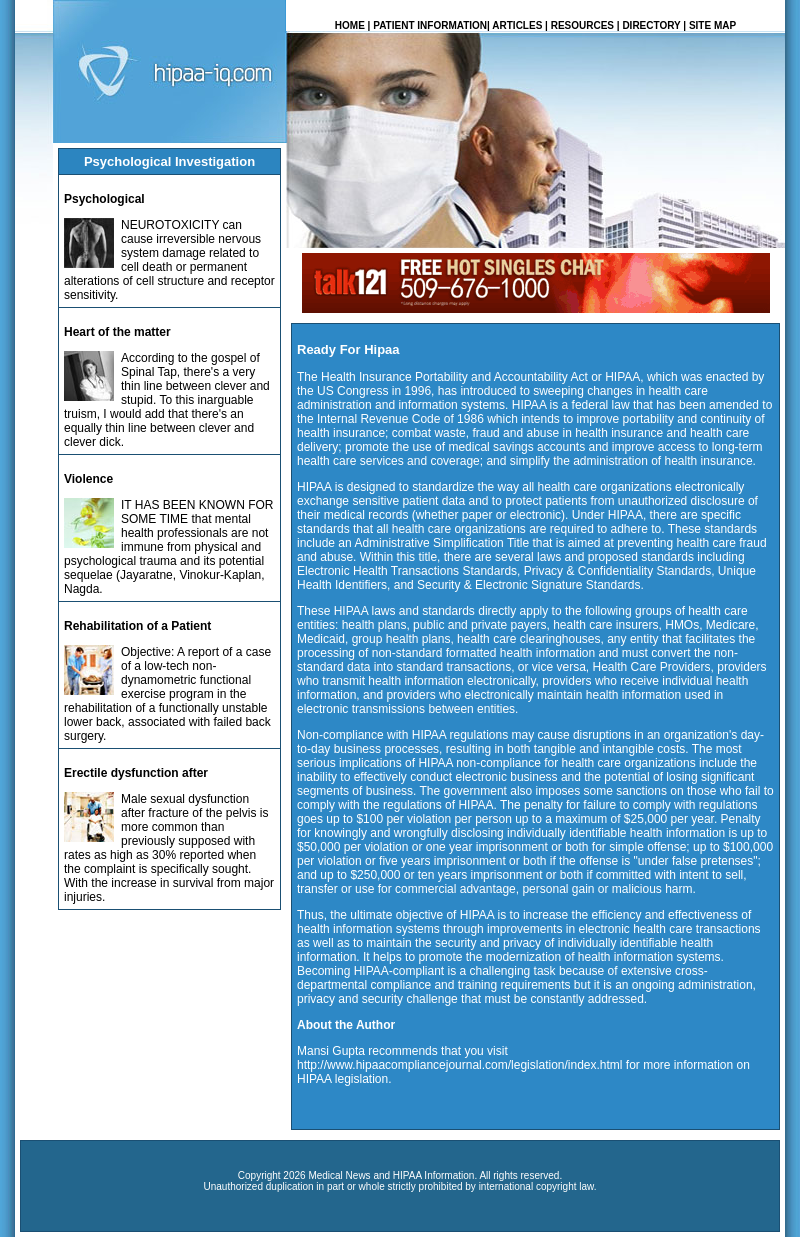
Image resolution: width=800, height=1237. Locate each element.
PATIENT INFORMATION (430, 25)
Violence (88, 479)
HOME (350, 25)
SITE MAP (712, 25)
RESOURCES (582, 25)
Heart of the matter (117, 332)
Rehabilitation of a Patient (137, 626)
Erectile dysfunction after (136, 773)
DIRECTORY (651, 25)
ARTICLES (517, 25)
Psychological (104, 199)
